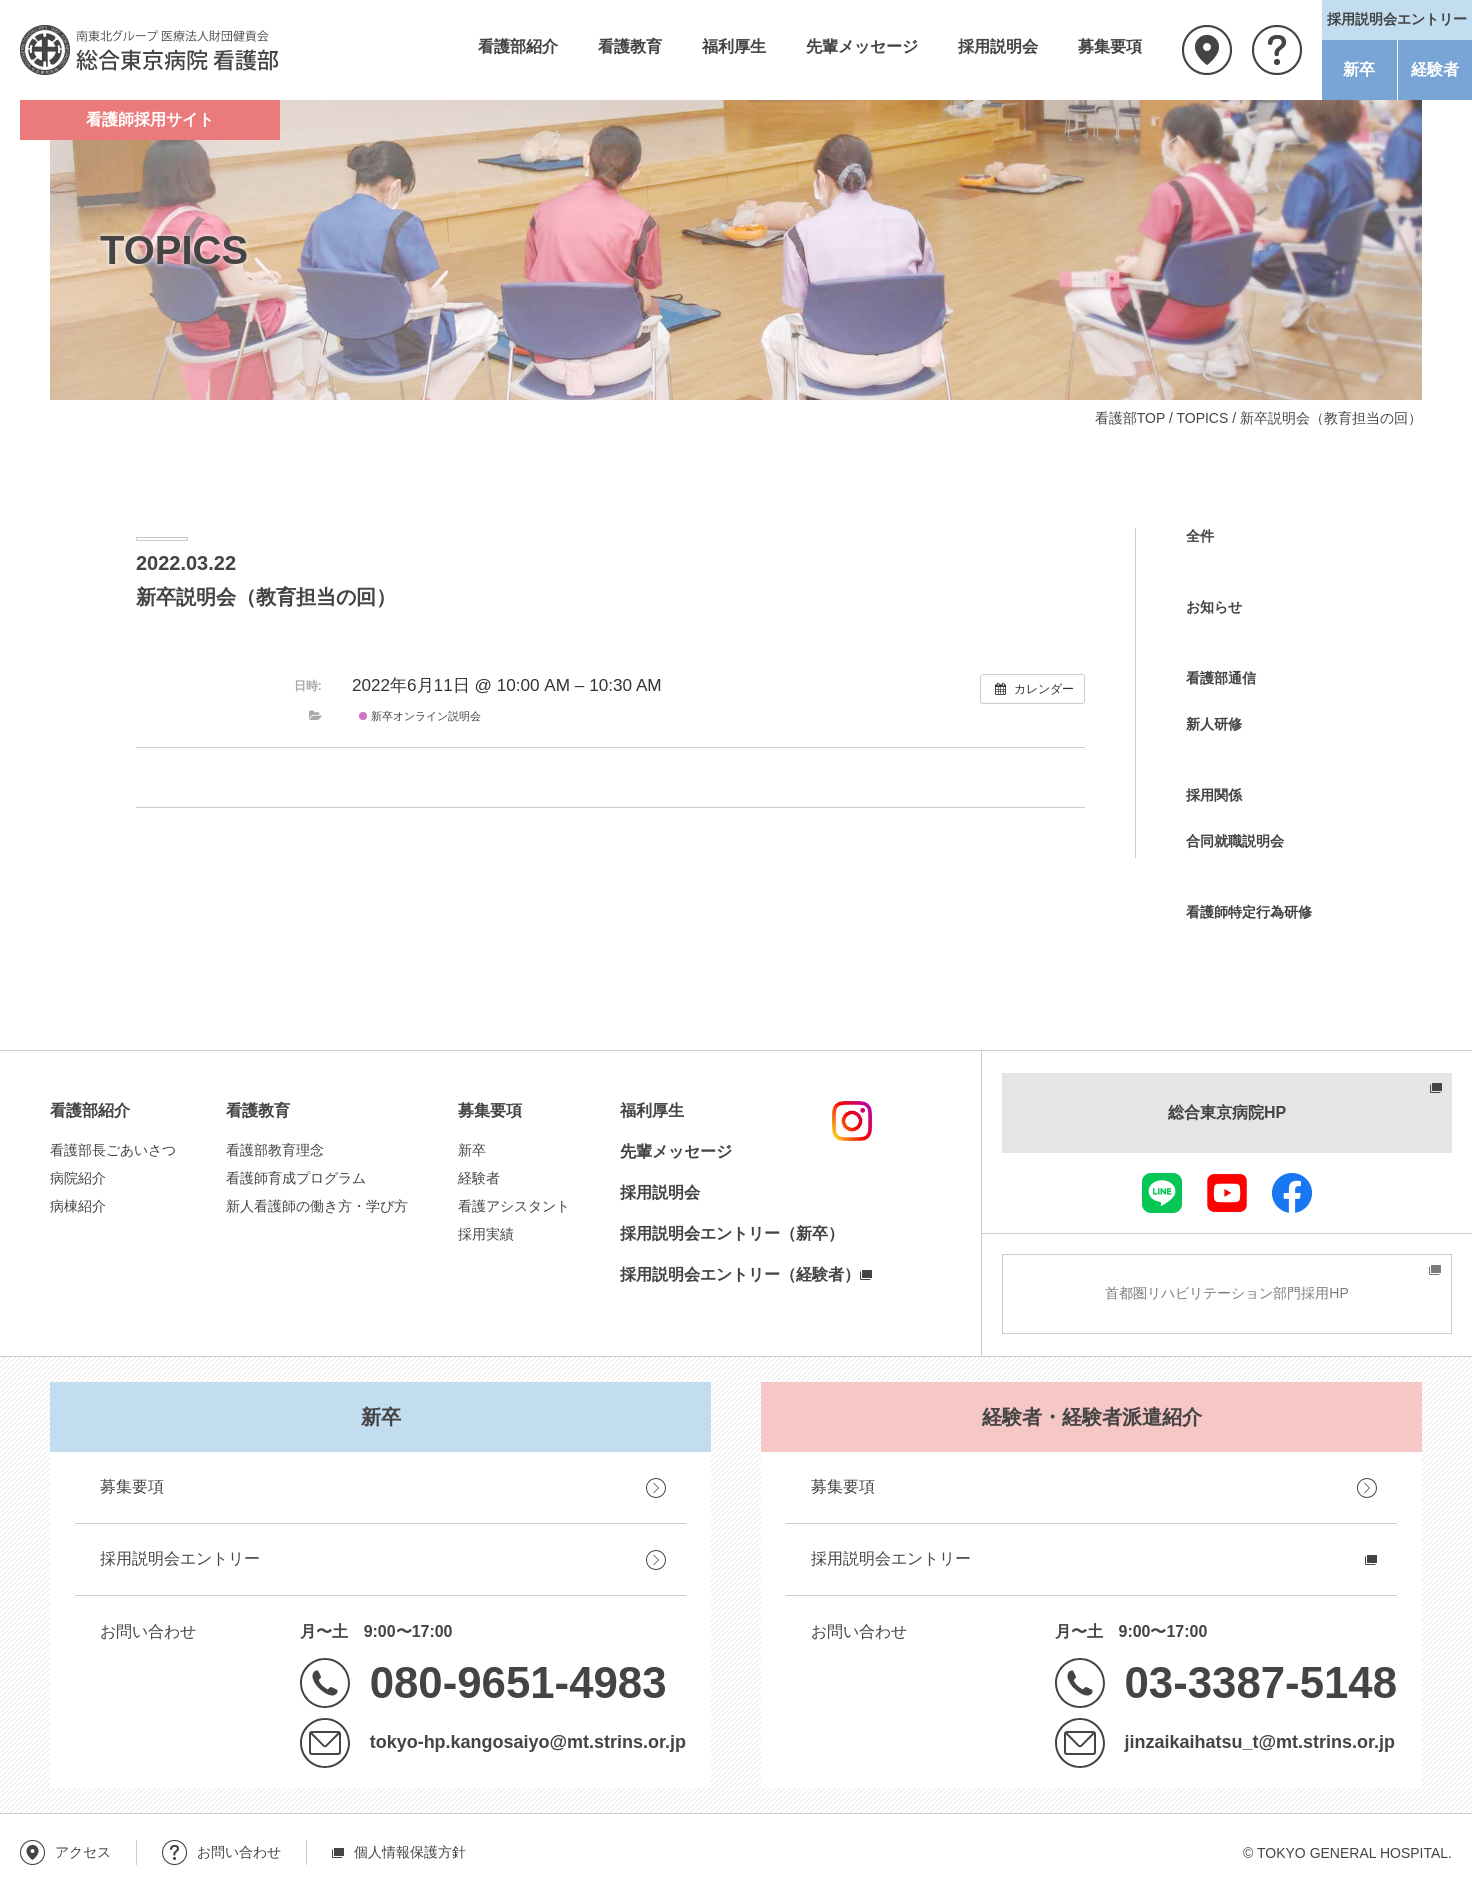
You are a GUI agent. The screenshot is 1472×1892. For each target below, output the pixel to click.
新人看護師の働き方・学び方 (317, 1206)
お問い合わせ (1277, 50)
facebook (1292, 1193)
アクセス (1207, 50)
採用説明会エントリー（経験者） (740, 1274)
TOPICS (1202, 418)
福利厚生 (734, 46)
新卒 (1359, 69)
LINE (1162, 1193)
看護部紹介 (518, 46)
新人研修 (1214, 724)
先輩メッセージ (862, 46)
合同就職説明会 (1235, 841)
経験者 (1435, 69)
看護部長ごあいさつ (113, 1150)
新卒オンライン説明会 (420, 716)
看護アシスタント (514, 1206)
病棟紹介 (78, 1206)
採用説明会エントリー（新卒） (732, 1233)
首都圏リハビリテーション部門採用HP (1226, 1293)
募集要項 (1110, 46)
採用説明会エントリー (180, 1558)
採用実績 (486, 1234)
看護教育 (630, 46)
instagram (852, 1121)
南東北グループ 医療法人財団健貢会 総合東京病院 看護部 (150, 50)
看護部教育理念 (275, 1150)
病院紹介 (78, 1178)
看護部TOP (1130, 418)
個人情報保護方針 (410, 1852)
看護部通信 (1221, 678)
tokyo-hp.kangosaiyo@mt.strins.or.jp (528, 1742)
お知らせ (1214, 607)
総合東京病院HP (1227, 1112)
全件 (1200, 536)
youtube (1227, 1193)
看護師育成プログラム (296, 1178)
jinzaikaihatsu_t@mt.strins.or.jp (1260, 1742)
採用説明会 (998, 46)
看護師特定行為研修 (1249, 912)
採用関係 (1214, 795)
